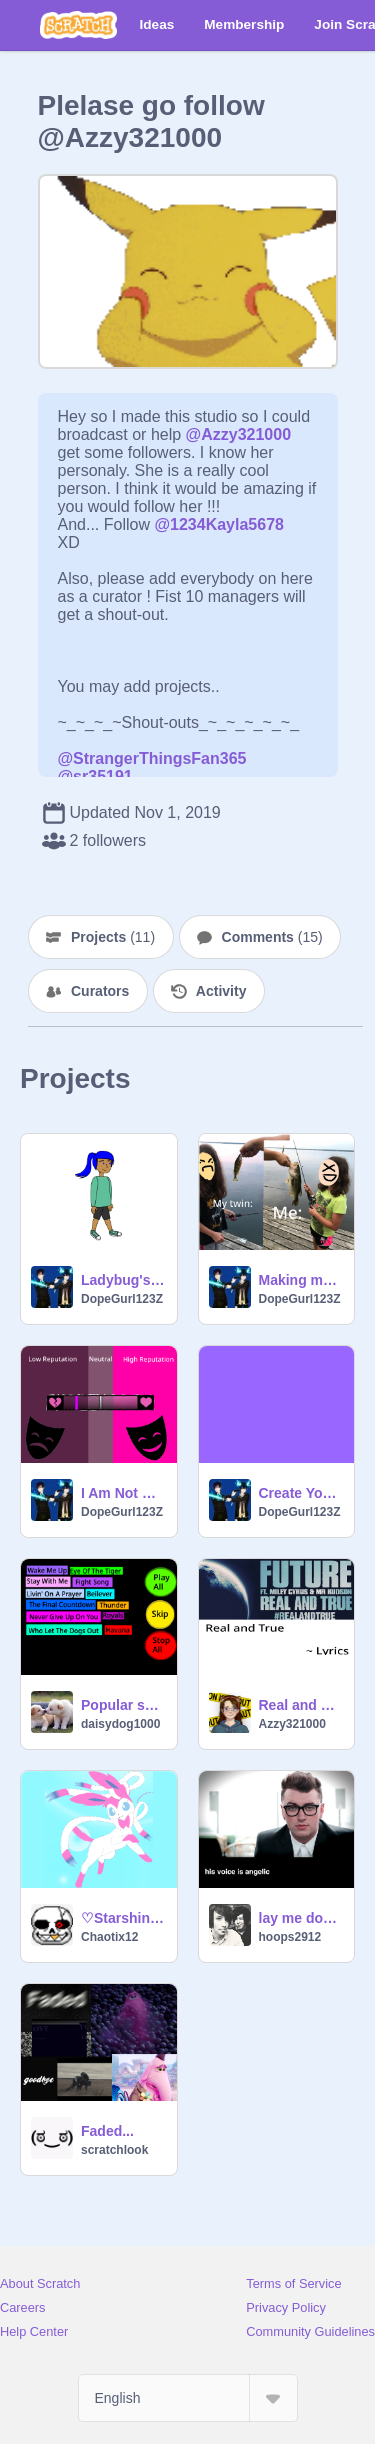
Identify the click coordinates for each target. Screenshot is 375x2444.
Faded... (107, 2131)
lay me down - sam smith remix (301, 1918)
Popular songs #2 (123, 1705)
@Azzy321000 (238, 434)
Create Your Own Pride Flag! (301, 1493)
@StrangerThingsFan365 (152, 758)
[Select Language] (188, 2398)
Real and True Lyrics (301, 1705)
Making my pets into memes (301, 1280)
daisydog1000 (120, 1724)
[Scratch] (78, 25)
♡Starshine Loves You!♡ (123, 1918)
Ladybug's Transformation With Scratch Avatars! (123, 1280)
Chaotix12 (109, 1937)
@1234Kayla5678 (219, 524)
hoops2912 (290, 1937)
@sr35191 (95, 776)
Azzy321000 (292, 1724)
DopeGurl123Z (122, 1299)
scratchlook (114, 2150)
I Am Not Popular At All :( (123, 1493)
